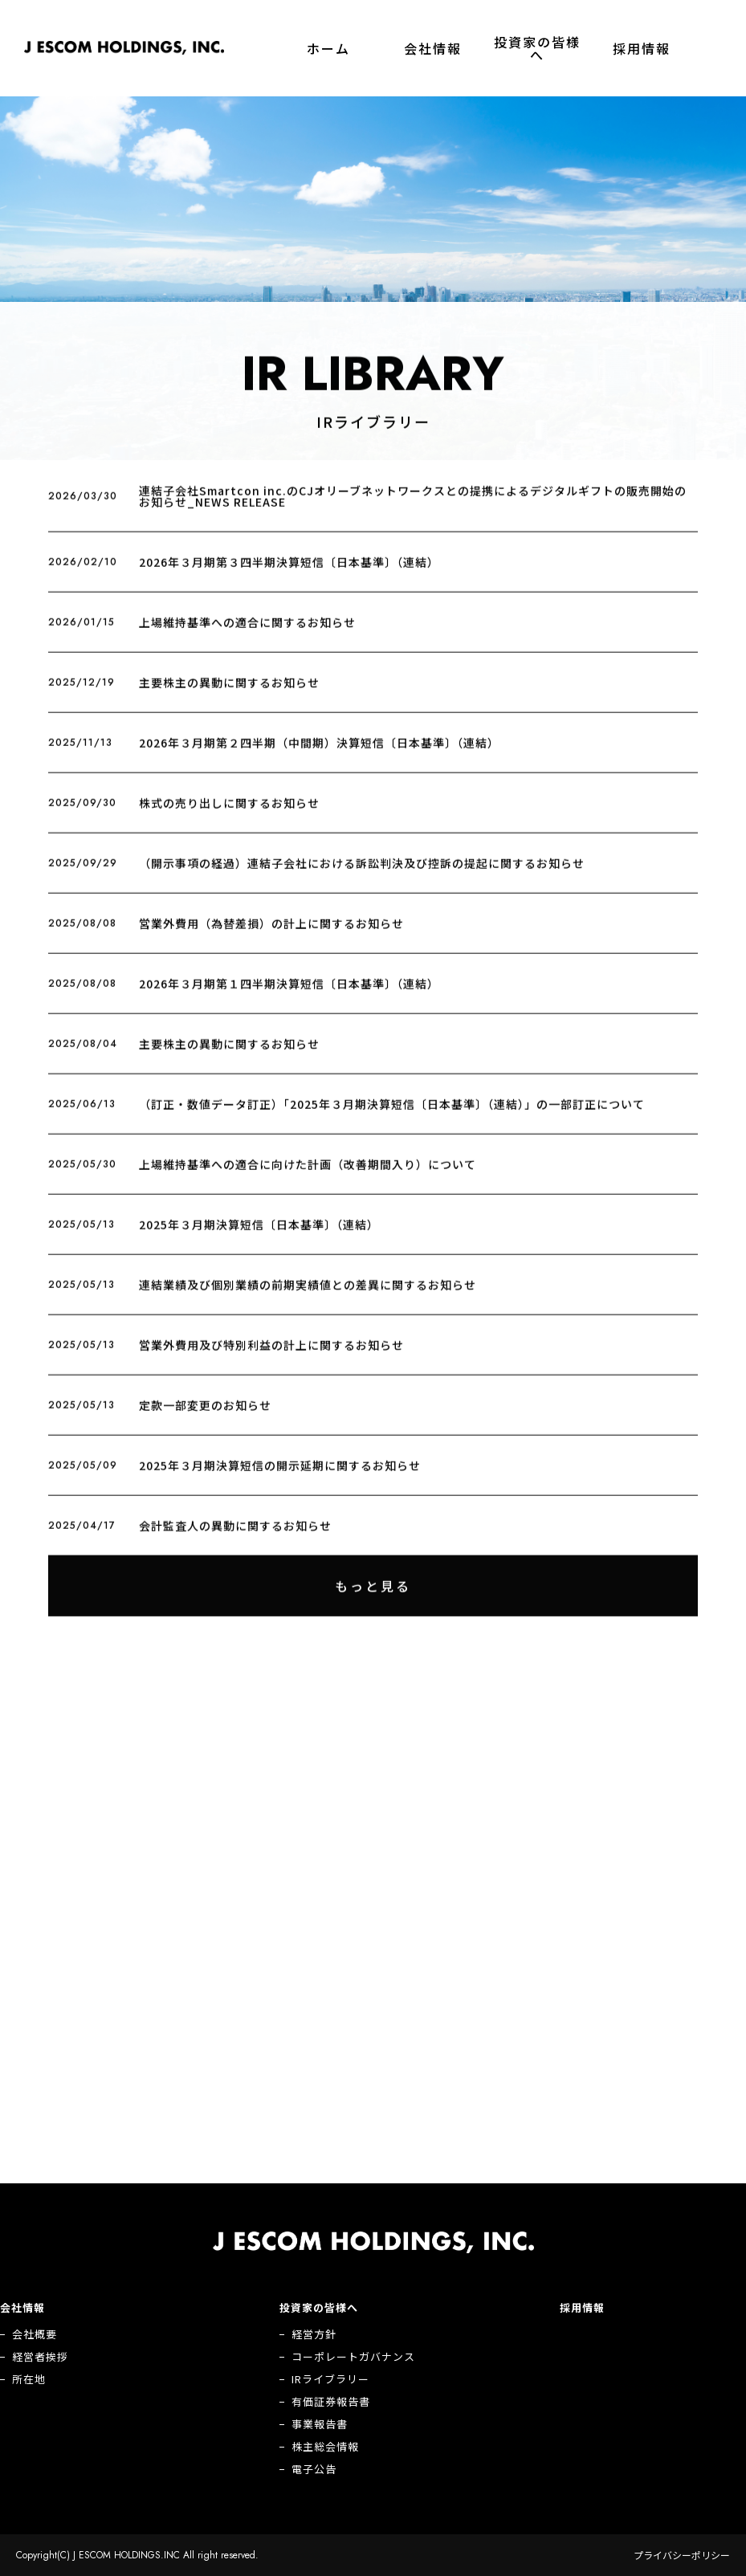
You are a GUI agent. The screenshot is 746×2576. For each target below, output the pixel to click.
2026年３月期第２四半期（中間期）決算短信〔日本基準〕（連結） (319, 754)
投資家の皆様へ (537, 48)
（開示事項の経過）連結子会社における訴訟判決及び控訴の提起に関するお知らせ (362, 875)
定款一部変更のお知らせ (205, 1417)
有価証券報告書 (330, 2401)
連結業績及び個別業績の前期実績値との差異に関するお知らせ (307, 1296)
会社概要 (34, 2334)
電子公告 (313, 2469)
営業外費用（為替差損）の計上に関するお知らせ (271, 935)
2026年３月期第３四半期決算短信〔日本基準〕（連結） (289, 574)
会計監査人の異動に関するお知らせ (235, 1537)
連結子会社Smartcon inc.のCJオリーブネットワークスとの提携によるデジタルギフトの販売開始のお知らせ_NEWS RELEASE (413, 508)
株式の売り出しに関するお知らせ (229, 815)
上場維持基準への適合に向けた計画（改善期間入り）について (307, 1176)
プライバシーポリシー (682, 2555)
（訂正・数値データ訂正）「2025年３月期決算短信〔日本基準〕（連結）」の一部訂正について (392, 1116)
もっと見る (373, 1598)
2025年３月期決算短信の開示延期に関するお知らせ (280, 1477)
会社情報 (433, 48)
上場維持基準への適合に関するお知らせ (247, 634)
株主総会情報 (325, 2446)
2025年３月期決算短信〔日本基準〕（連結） (259, 1236)
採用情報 (642, 48)
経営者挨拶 (40, 2356)
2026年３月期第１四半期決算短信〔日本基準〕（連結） (289, 995)
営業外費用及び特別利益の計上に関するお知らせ (271, 1357)
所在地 (29, 2379)
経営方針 (313, 2334)
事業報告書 (319, 2424)
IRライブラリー (330, 2379)
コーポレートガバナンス (353, 2356)
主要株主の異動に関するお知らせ (229, 694)
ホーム (328, 48)
